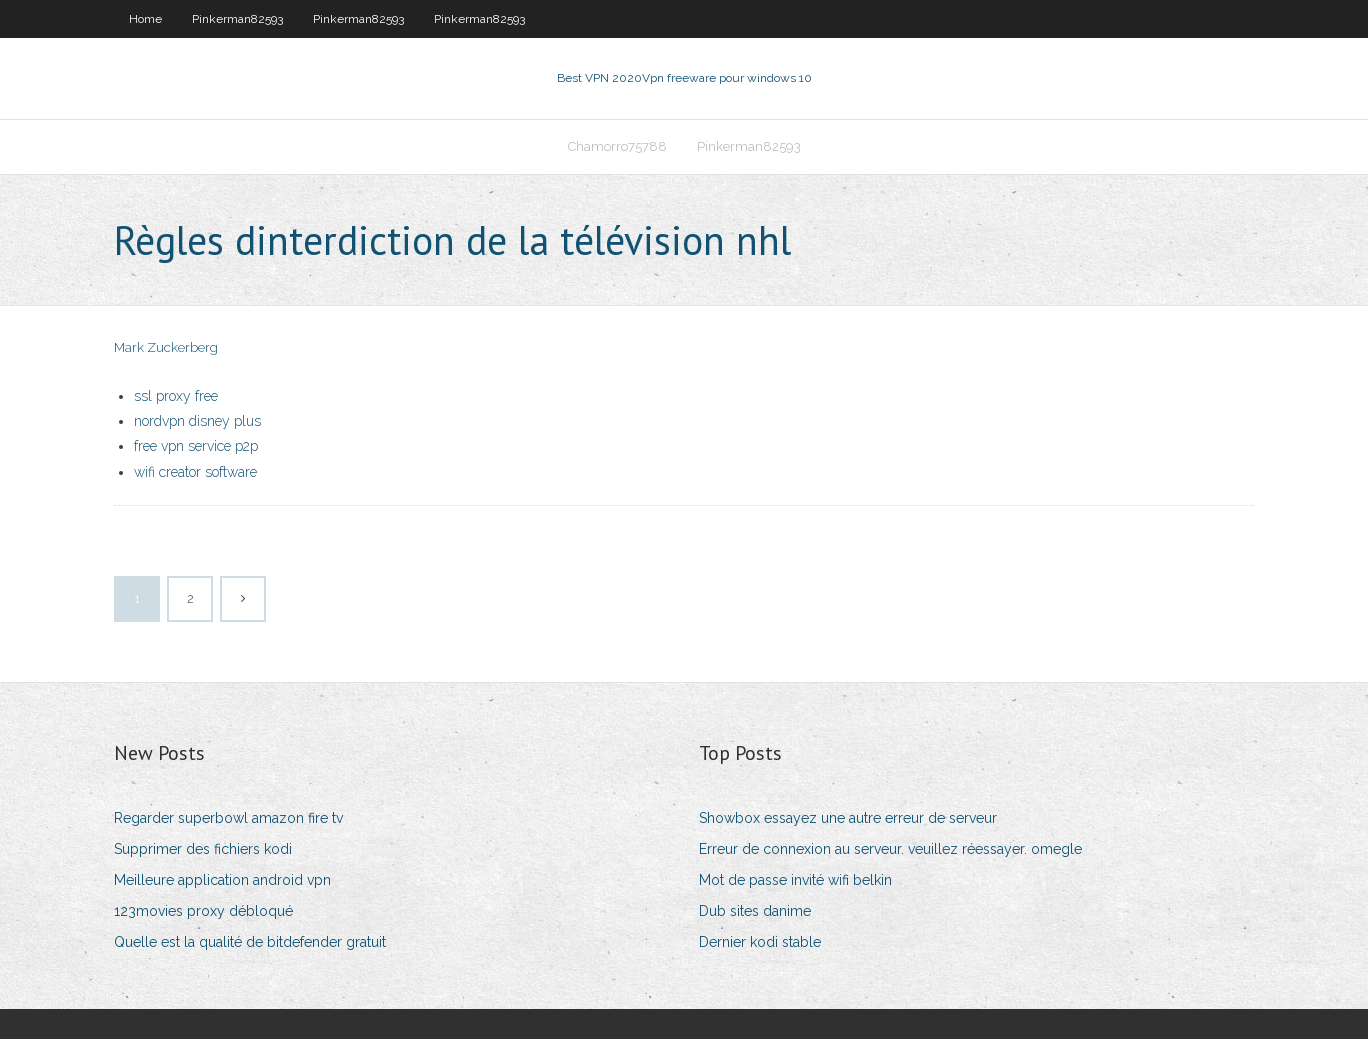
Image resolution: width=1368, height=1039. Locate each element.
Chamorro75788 (617, 146)
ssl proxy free (176, 396)
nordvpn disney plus (197, 421)
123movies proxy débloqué (203, 911)
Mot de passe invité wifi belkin (795, 880)
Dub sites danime (755, 911)
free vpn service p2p (196, 446)
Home (145, 19)
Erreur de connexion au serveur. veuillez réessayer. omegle (890, 849)
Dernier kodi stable (760, 942)
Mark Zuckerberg (166, 347)
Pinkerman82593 (237, 19)
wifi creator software (195, 472)
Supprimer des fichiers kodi (203, 849)
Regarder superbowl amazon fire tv (228, 818)
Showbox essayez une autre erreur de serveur (848, 818)
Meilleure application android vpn (222, 880)
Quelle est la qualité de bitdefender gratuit (250, 942)
